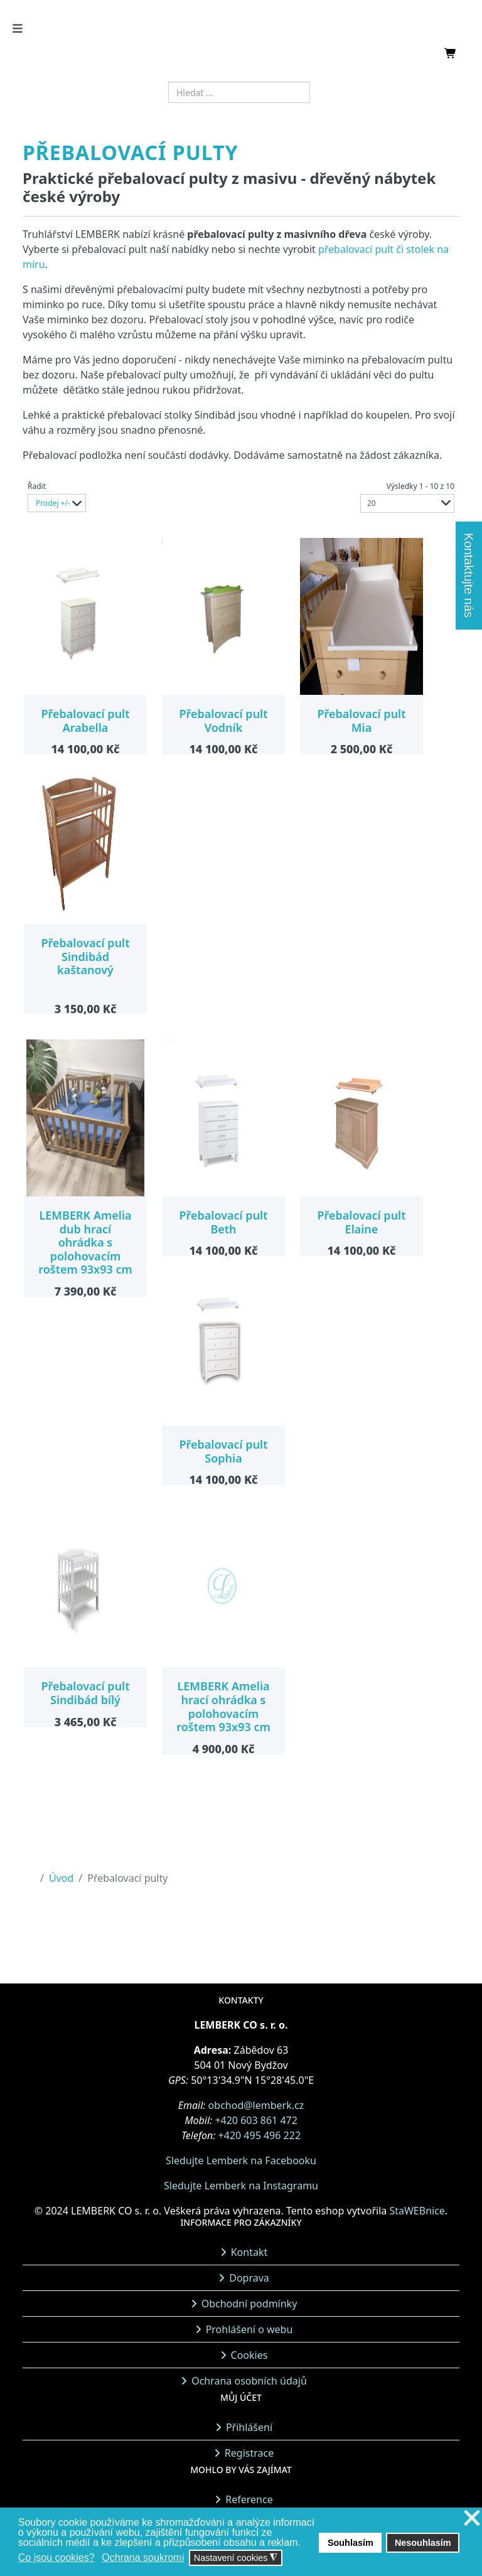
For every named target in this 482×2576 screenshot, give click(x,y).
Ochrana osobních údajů (249, 2381)
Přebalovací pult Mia (361, 720)
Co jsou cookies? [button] (56, 2557)
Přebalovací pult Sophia (223, 1451)
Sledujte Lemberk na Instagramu (241, 2185)
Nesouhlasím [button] (423, 2543)
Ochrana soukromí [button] (143, 2557)
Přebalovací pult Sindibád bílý (85, 1692)
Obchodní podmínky (249, 2303)
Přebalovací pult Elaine (361, 1222)
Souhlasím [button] (350, 2543)
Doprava (249, 2278)
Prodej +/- (53, 503)
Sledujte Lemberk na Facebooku (241, 2160)
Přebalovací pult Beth (223, 1222)
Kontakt (249, 2252)
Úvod (61, 1878)
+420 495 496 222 (259, 2135)
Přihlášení (249, 2427)
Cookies (249, 2355)
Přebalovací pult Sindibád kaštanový (85, 956)
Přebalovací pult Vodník (223, 720)
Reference (248, 2499)
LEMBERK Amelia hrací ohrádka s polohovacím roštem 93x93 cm (223, 1706)
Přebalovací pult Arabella (85, 720)
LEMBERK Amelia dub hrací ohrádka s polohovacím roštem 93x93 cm (85, 1242)
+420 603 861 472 (256, 2120)
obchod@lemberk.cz (256, 2105)
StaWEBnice (416, 2211)
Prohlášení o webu (249, 2329)
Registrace (249, 2453)
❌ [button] (472, 2518)
